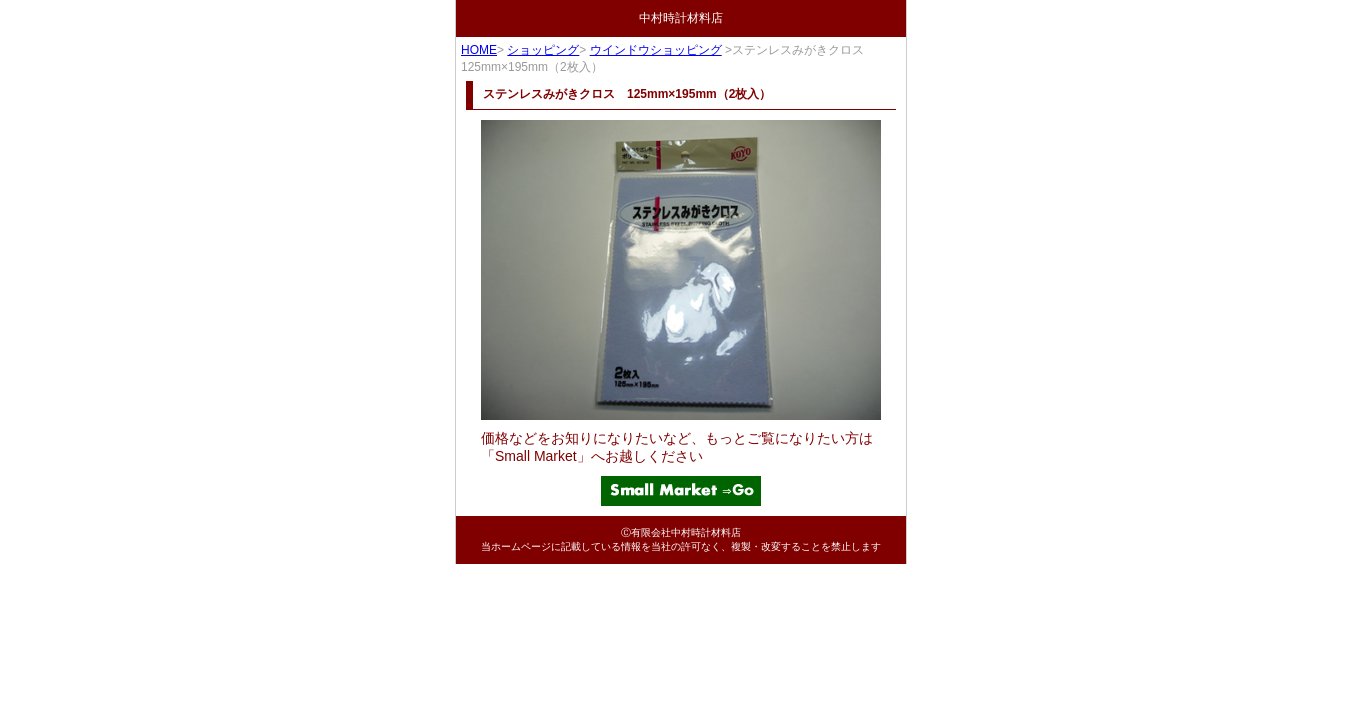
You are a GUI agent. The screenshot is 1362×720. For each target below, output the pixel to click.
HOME (479, 50)
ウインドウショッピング (656, 50)
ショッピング (543, 50)
